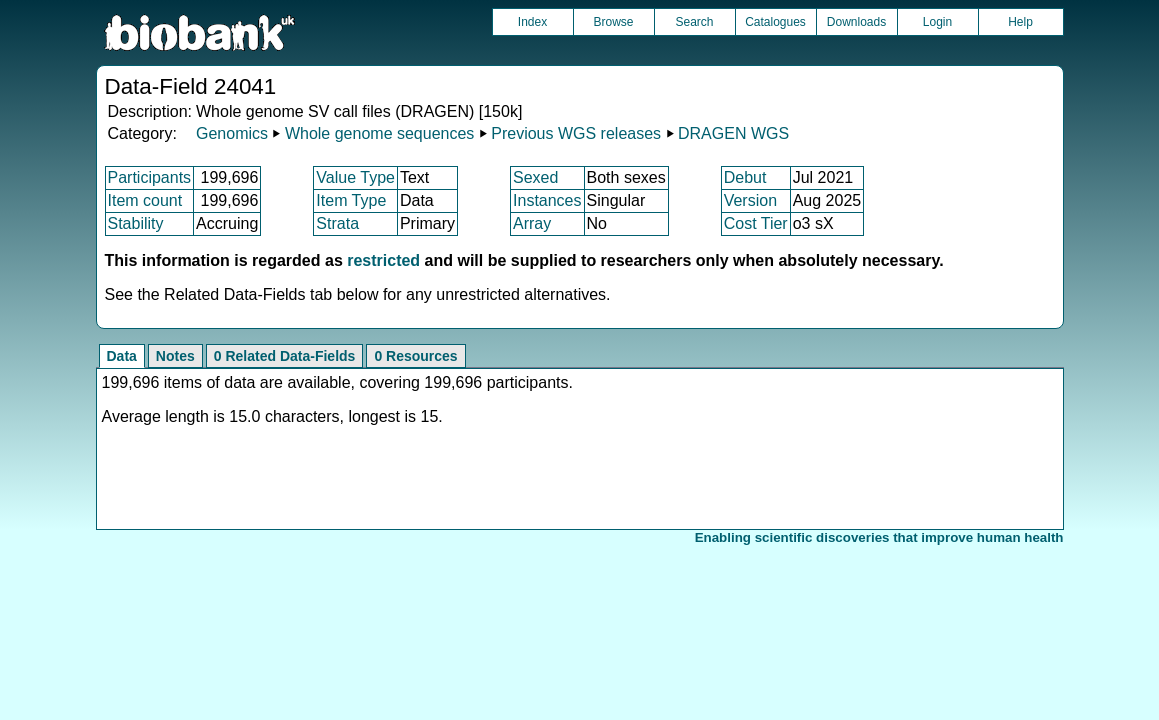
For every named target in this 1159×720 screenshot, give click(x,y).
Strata (337, 223)
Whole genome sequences (379, 133)
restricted (383, 260)
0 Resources (415, 356)
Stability (136, 223)
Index (532, 22)
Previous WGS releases (576, 133)
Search (694, 22)
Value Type (355, 177)
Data (122, 356)
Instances (547, 200)
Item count (145, 200)
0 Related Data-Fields (285, 356)
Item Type (351, 200)
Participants (150, 177)
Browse (613, 22)
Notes (175, 356)
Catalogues (775, 22)
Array (532, 223)
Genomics (232, 133)
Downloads (856, 22)
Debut (745, 177)
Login (937, 22)
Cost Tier (756, 223)
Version (750, 200)
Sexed (535, 177)
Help (1020, 22)
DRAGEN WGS (733, 133)
